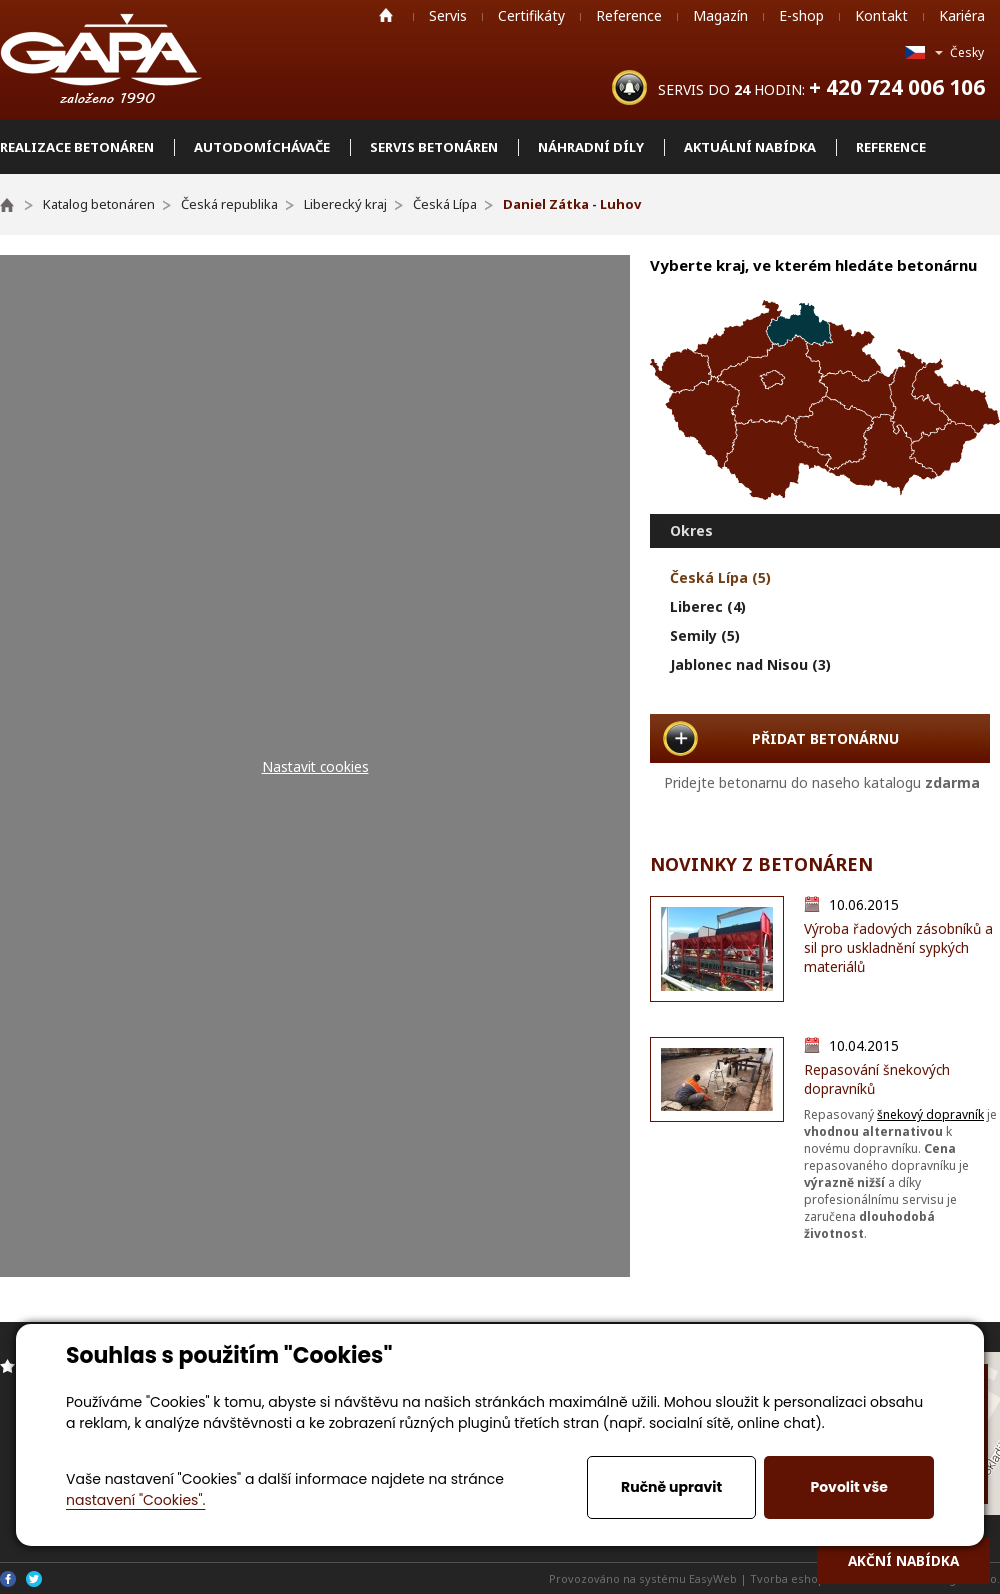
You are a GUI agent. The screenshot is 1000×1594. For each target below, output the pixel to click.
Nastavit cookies (315, 766)
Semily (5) (705, 635)
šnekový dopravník (930, 1114)
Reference (629, 15)
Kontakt (881, 15)
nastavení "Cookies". (135, 1500)
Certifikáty (531, 15)
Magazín (720, 15)
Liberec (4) (708, 606)
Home (386, 15)
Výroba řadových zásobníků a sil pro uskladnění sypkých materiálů (898, 947)
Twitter (34, 1579)
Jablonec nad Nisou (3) (750, 664)
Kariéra (962, 15)
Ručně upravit (671, 1487)
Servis (448, 15)
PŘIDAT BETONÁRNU (825, 738)
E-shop (801, 15)
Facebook (8, 1579)
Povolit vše (848, 1487)
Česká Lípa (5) (720, 577)
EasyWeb (713, 1578)
